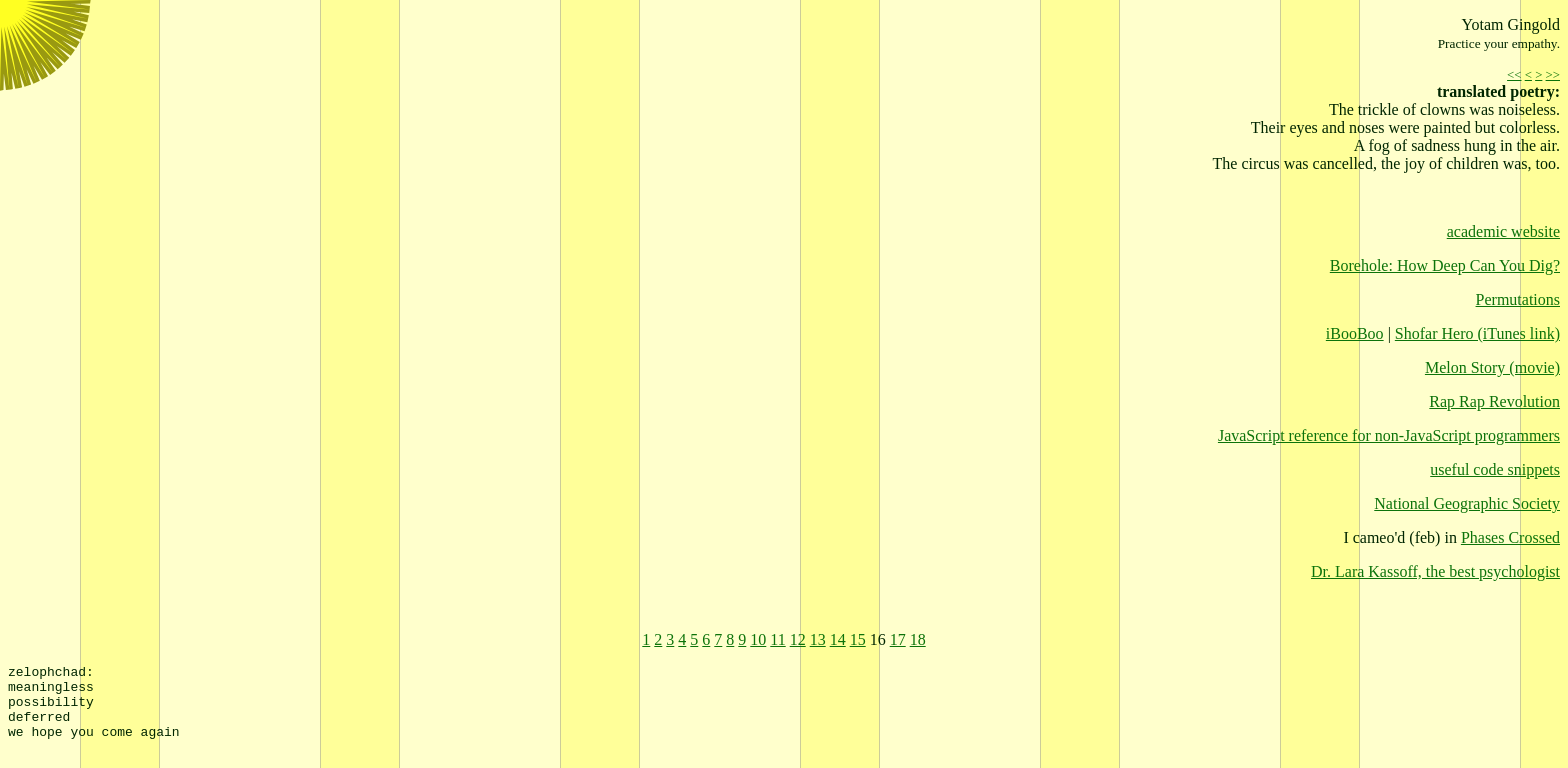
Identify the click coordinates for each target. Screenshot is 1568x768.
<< (1514, 75)
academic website (1503, 231)
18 (918, 639)
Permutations (1518, 299)
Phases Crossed (1510, 537)
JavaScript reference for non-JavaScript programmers (1389, 435)
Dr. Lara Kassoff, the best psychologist (1435, 571)
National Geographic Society (1467, 503)
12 (798, 639)
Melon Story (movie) (1492, 367)
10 (758, 639)
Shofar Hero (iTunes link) (1477, 333)
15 (858, 639)
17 (898, 639)
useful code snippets (1495, 469)
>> (1553, 75)
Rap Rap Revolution (1494, 401)
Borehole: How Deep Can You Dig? (1445, 265)
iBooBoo (1355, 333)
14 (838, 639)
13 (818, 639)
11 (777, 639)
